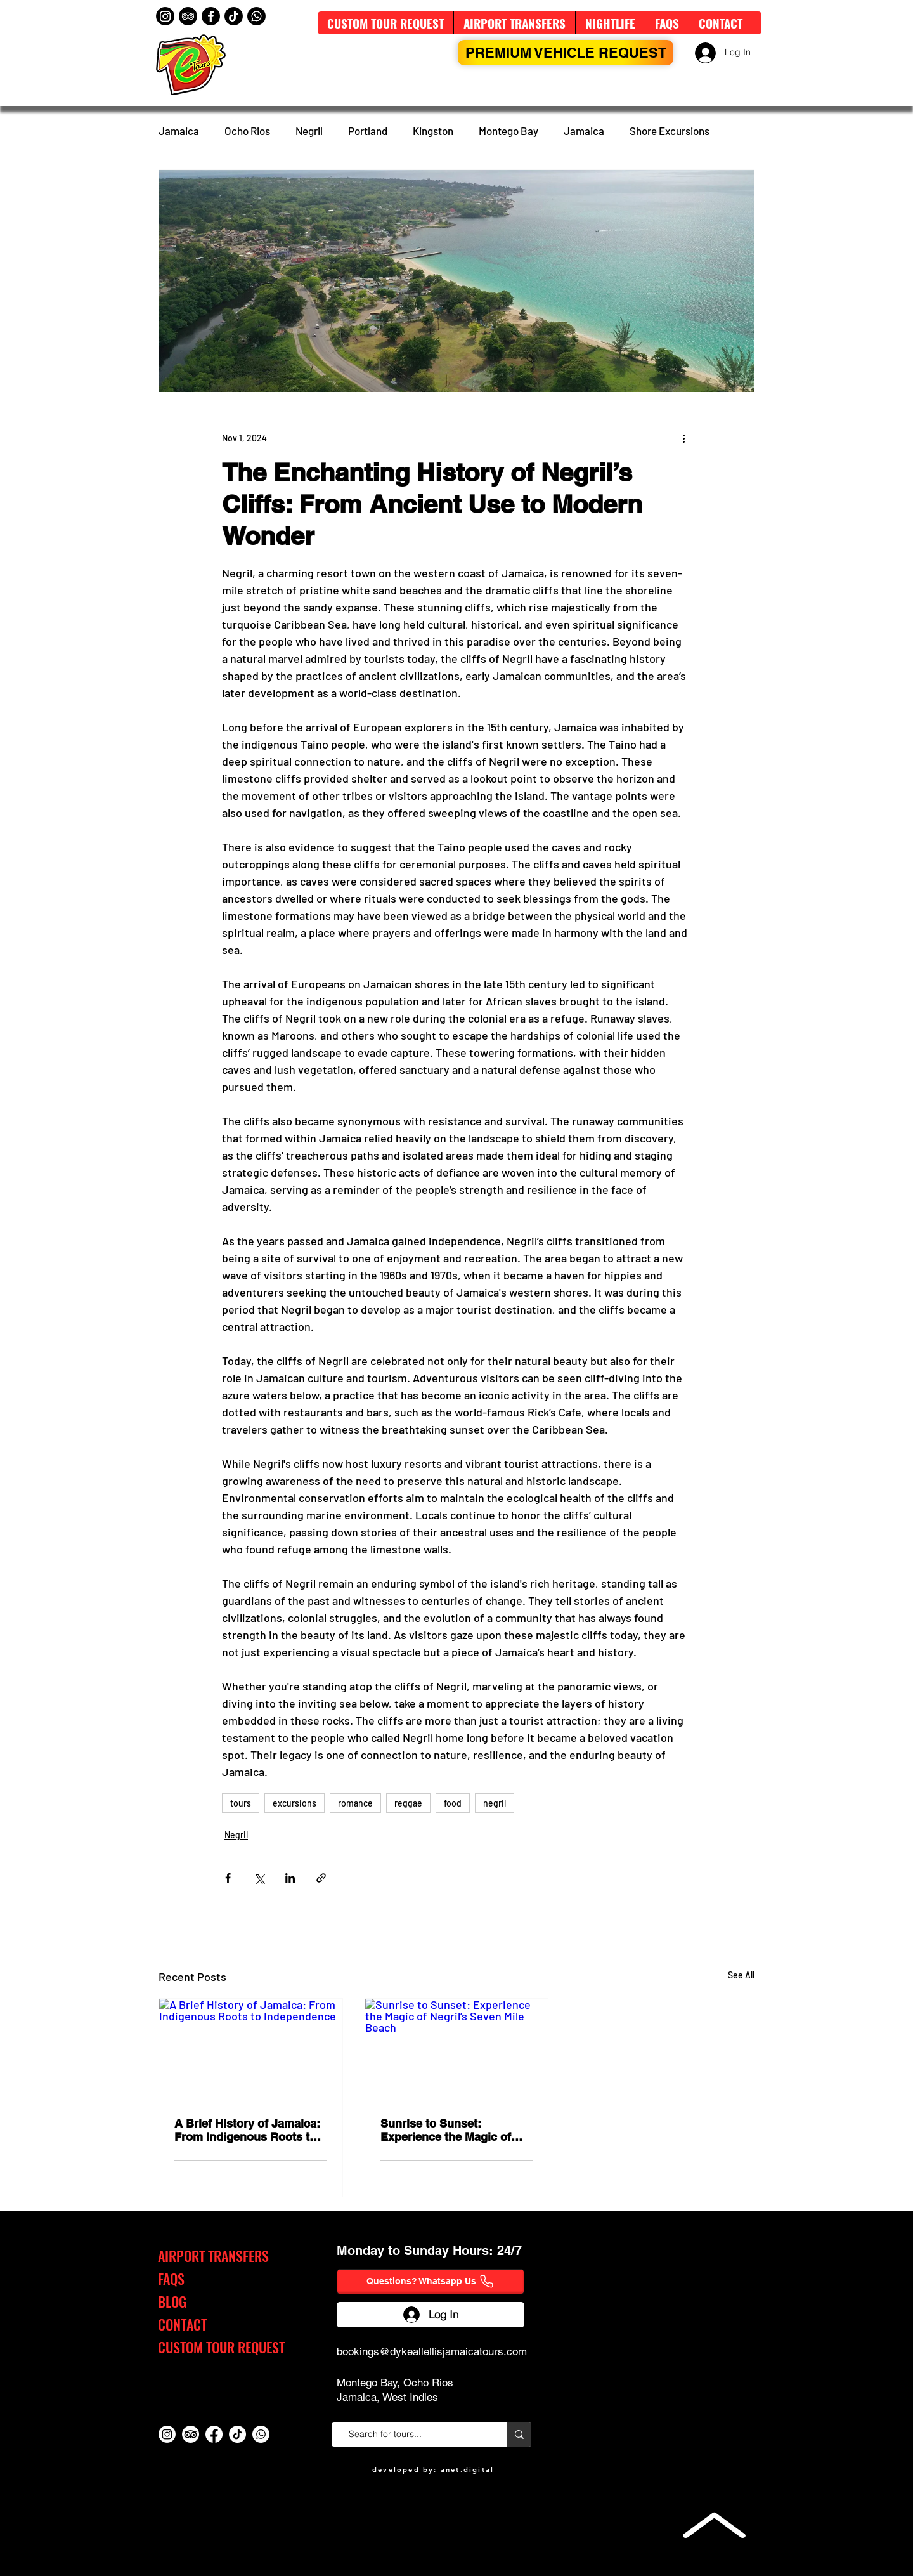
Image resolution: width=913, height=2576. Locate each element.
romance (355, 1803)
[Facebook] (211, 16)
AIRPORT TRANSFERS (213, 2255)
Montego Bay (508, 130)
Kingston (433, 130)
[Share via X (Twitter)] (259, 1878)
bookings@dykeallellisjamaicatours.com (432, 2351)
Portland (367, 130)
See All (741, 1975)
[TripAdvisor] (188, 16)
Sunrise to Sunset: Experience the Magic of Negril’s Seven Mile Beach (450, 2130)
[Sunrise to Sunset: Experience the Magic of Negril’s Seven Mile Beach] (456, 2050)
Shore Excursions (669, 130)
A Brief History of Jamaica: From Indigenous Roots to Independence (247, 2130)
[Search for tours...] (414, 2434)
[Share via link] (321, 1878)
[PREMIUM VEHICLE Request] (565, 52)
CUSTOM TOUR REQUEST (221, 2347)
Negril (309, 130)
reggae (408, 1803)
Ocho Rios (247, 130)
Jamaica (179, 130)
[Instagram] (165, 16)
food (453, 1803)
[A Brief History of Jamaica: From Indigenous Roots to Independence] (250, 2050)
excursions (294, 1803)
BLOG (172, 2301)
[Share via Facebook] (228, 1878)
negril (494, 1803)
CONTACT (182, 2324)
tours (240, 1803)
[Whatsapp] (256, 16)
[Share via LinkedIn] (290, 1878)
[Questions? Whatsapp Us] (430, 2281)
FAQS (171, 2278)
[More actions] (683, 437)
